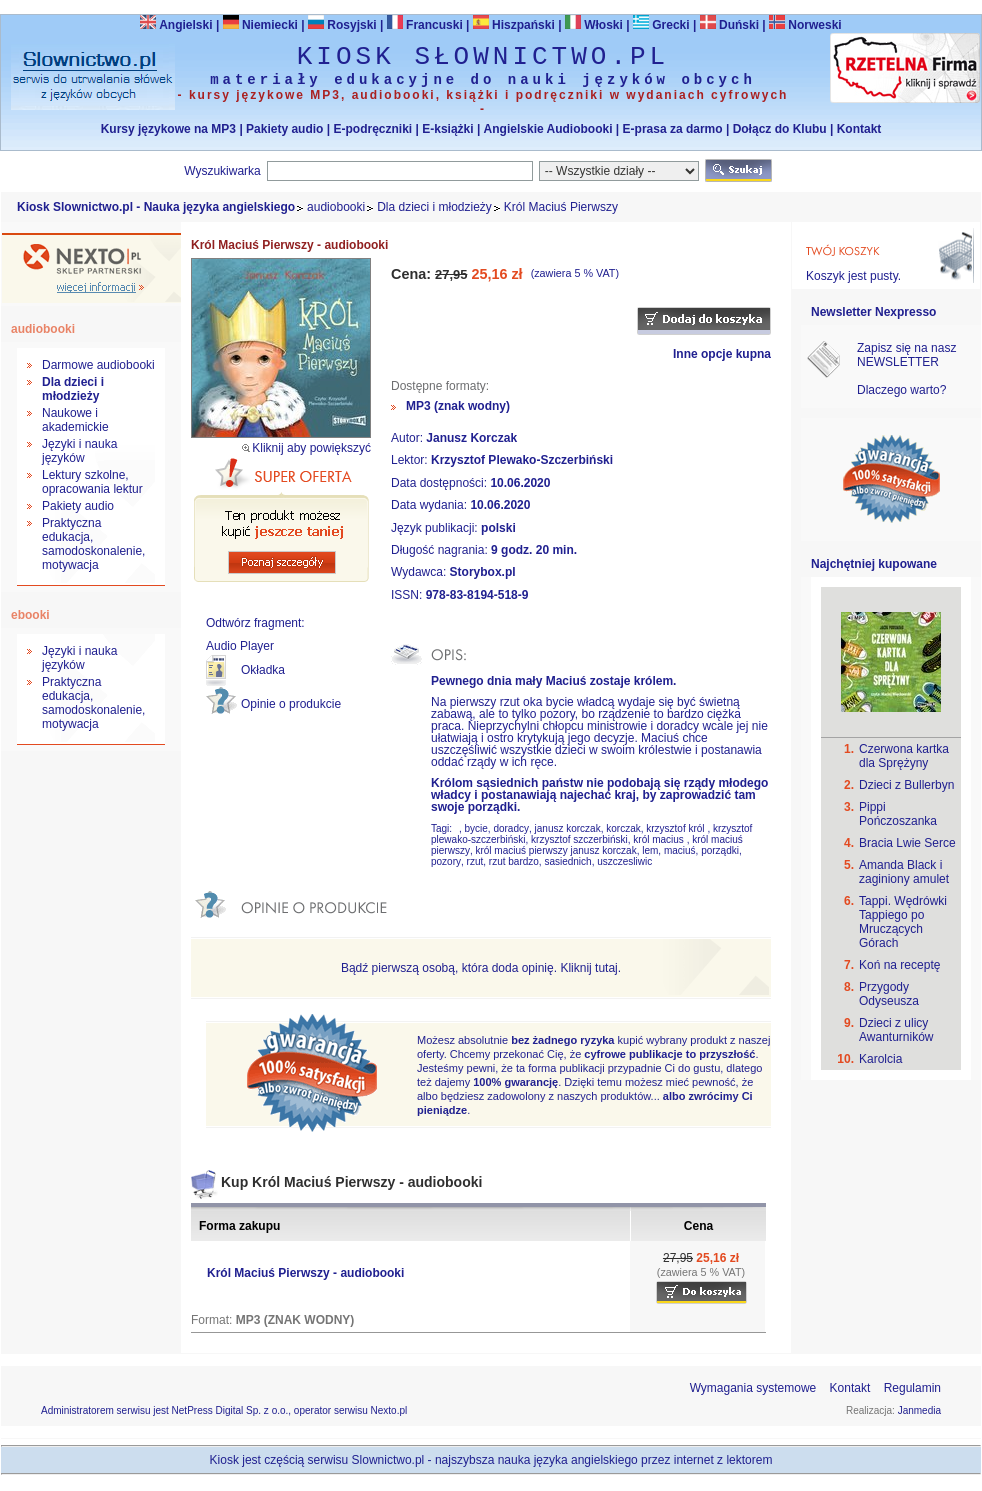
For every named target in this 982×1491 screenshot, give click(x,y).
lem (650, 850)
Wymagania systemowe (753, 1388)
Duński (729, 25)
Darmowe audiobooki (98, 365)
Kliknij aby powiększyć (311, 448)
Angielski (176, 25)
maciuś (680, 850)
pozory (446, 861)
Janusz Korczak (471, 438)
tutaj (606, 968)
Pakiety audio (284, 129)
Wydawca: (420, 572)
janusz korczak (568, 828)
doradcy (511, 828)
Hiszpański (514, 25)
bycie (475, 828)
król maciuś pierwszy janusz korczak (555, 850)
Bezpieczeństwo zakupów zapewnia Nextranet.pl (900, 16)
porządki (720, 850)
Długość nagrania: (441, 550)
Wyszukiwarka (222, 171)
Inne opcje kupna (722, 354)
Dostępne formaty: (440, 386)
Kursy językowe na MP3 (168, 129)
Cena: (413, 274)
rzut (475, 861)
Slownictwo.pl (388, 1460)
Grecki (661, 25)
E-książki (447, 129)
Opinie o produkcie (291, 704)
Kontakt (859, 129)
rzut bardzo (514, 861)
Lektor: (411, 460)
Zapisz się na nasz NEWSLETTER (906, 355)
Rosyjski (342, 25)
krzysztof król (676, 828)
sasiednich (567, 861)
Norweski (814, 25)
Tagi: (443, 828)
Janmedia (919, 1410)
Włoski (594, 25)
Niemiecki (260, 25)
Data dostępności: (440, 483)
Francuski (425, 25)
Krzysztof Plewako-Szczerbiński (522, 460)
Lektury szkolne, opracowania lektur (92, 482)
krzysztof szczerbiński (579, 839)
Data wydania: (430, 505)
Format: (213, 1320)
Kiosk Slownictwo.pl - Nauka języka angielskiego (156, 207)
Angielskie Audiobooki (548, 129)
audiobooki (336, 207)
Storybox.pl (483, 572)
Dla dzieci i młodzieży (434, 207)
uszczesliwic (624, 861)
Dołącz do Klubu (780, 129)
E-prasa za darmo (673, 129)
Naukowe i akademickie (75, 420)
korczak (623, 828)
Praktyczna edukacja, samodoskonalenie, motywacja (93, 544)
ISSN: (408, 595)
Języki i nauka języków (79, 451)
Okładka (263, 670)
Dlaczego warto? (901, 390)
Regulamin (912, 1388)
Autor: (408, 438)
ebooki (30, 615)
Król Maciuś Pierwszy (561, 207)
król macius (659, 839)
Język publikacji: (436, 528)
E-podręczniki (372, 129)
